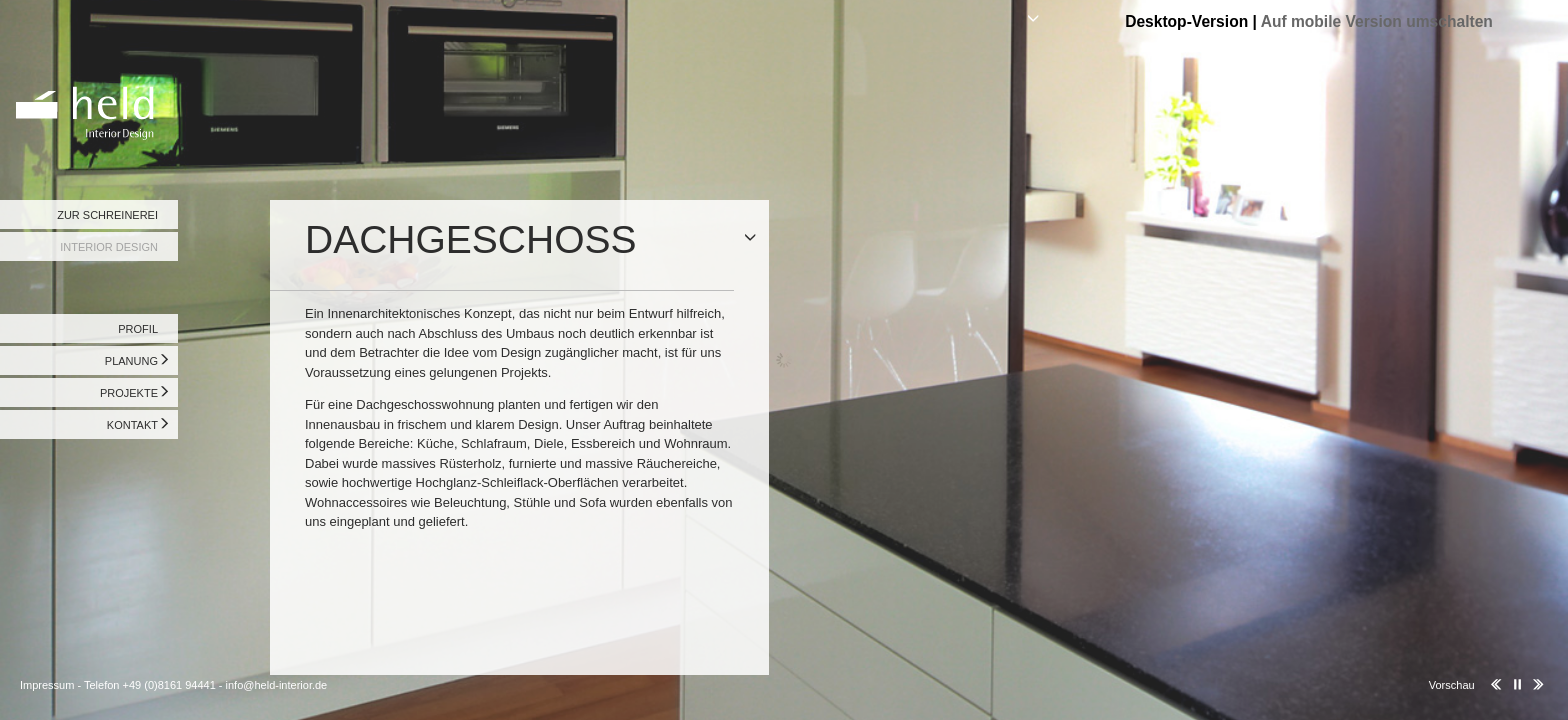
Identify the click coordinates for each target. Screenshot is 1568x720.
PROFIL (138, 329)
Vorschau (1452, 685)
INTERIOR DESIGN (109, 247)
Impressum (47, 685)
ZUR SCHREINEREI (107, 215)
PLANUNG (131, 361)
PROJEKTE (129, 393)
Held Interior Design (90, 75)
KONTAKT (132, 425)
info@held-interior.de (277, 685)
